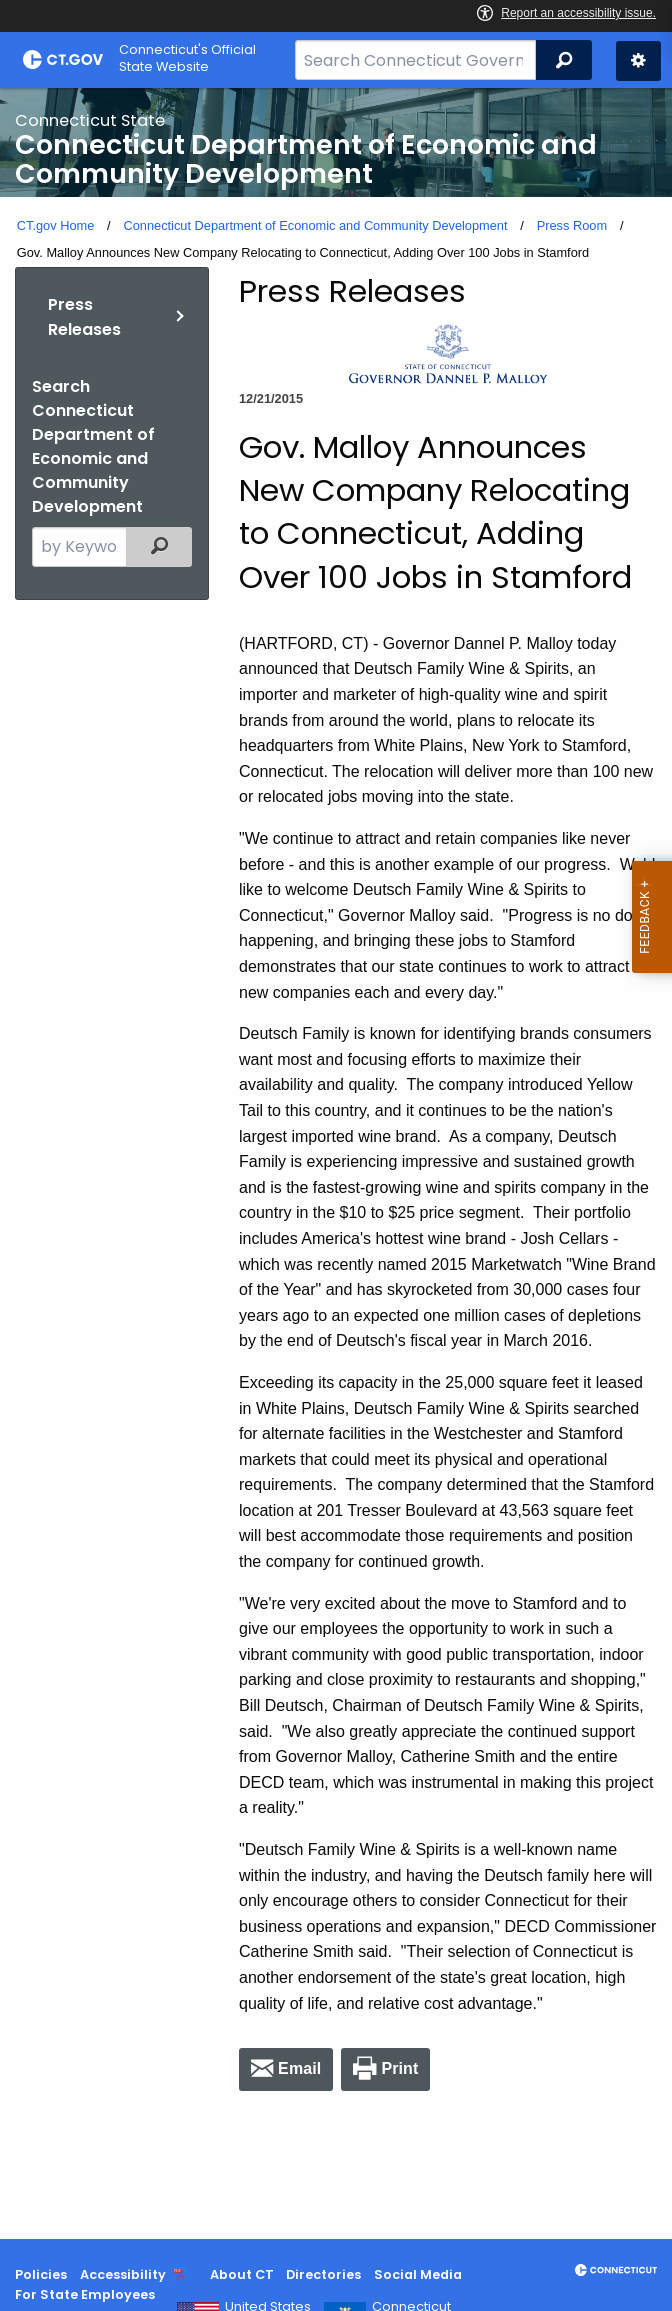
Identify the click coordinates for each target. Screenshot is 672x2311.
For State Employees (85, 2294)
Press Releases (84, 317)
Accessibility (123, 2274)
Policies (41, 2274)
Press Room (572, 225)
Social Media (418, 2274)
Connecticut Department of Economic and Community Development (315, 225)
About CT (242, 2274)
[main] (336, 1163)
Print (399, 2068)
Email (299, 2068)
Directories (323, 2274)
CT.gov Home (56, 225)
